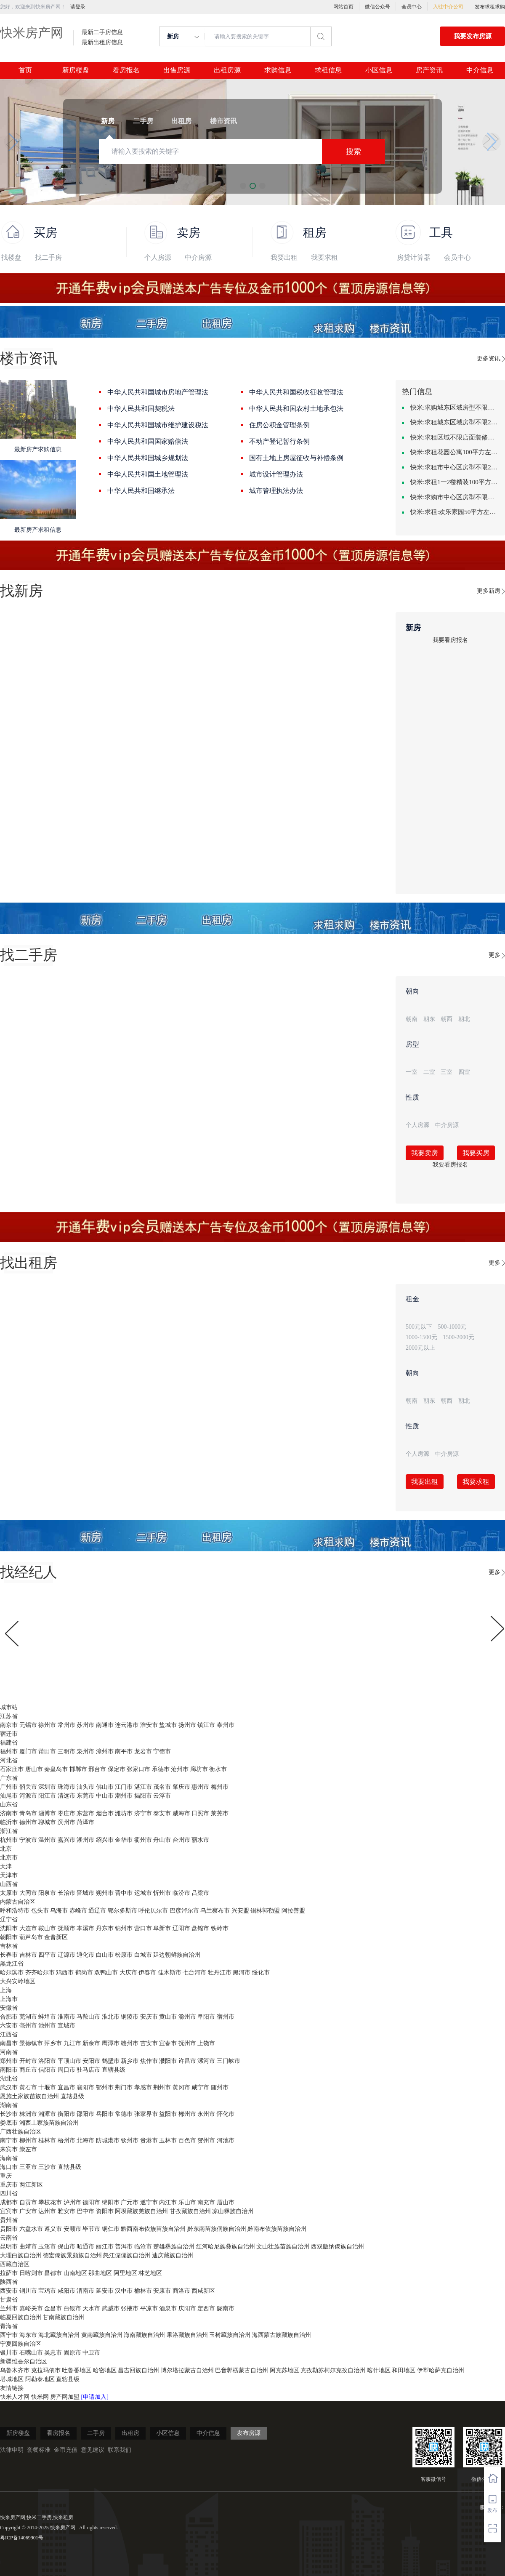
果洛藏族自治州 (187, 2335)
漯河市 (206, 2061)
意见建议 (92, 2450)
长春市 (9, 1955)
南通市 (105, 1725)
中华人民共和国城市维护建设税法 (157, 425)
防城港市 (108, 2140)
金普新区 (56, 1937)
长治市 (66, 1893)
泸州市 (72, 2202)
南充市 (206, 2202)
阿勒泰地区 (40, 2379)
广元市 (129, 2202)
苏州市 (85, 1725)
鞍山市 (47, 1928)
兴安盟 (240, 1910)
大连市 (28, 1928)
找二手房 (48, 257)
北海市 (85, 2140)
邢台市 (97, 1769)
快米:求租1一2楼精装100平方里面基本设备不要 (454, 482)
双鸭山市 (106, 1972)
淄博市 (47, 1813)
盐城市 (168, 1725)
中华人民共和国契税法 (141, 408)
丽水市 (200, 1840)
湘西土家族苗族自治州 (48, 2123)
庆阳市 (187, 2308)
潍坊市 (124, 1813)
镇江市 (206, 1725)
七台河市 (194, 1972)
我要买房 (475, 1152)
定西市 (206, 2308)
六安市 (9, 2025)
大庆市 (128, 1972)
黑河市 (241, 1972)
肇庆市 (181, 1787)
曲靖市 (28, 2246)
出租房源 (227, 70)
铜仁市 (111, 2229)
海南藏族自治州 (144, 2335)
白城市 (143, 1955)
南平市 (124, 1751)
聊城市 (47, 1822)
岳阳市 (105, 2114)
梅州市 (220, 1787)
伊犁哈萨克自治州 (440, 2370)
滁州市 (187, 2017)
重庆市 (9, 2185)
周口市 (66, 2070)
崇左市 (28, 2149)
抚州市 (187, 2043)
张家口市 (138, 1769)
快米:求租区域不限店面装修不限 (454, 437)
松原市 (124, 1955)
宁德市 (162, 1751)
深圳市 (47, 1787)
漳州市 (105, 1751)
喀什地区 (379, 2370)
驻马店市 (88, 2070)
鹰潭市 (111, 2043)
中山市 (105, 1796)
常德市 (124, 2114)
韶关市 (28, 1787)
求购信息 (277, 70)
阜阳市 (206, 2017)
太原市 (9, 1893)
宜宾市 (9, 2211)
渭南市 (85, 2291)
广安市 (28, 2211)
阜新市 (162, 1928)
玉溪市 (47, 2246)
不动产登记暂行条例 (279, 441)
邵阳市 (85, 2114)
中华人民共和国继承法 (141, 490)
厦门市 (28, 1751)
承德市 (161, 1769)
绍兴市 (105, 1840)
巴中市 (85, 2211)
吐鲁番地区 (76, 2370)
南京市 (9, 1725)
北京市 (9, 1857)
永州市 (206, 2114)
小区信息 (379, 70)
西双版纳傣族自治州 (337, 2246)
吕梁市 (200, 1893)
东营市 (85, 1813)
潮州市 (124, 1796)
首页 (25, 70)
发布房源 (248, 2433)
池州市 (47, 2025)
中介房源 (198, 257)
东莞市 (85, 1796)
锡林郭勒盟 (265, 1910)
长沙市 (9, 2114)
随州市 (220, 2087)
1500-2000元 (458, 1337)
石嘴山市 (31, 2353)
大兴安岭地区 (17, 1981)
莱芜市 (220, 1813)
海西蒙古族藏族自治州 (281, 2335)
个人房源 (157, 257)
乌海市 (59, 1910)
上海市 (9, 1999)
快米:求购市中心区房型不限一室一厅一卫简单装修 (454, 497)
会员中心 (411, 7)
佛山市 (105, 1787)
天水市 (91, 2308)
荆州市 (162, 2087)
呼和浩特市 (14, 1910)
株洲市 (28, 2114)
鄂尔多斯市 (122, 1910)
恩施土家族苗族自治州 (29, 2096)
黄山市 (168, 2017)
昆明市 (9, 2246)
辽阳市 (181, 1928)
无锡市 (28, 1725)
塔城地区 (12, 2379)
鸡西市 (65, 1972)
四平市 (47, 1955)
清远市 (66, 1796)
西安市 (9, 2291)
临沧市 (143, 2246)
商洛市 (181, 2291)
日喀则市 (31, 2273)
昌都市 (53, 2273)
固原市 (72, 2353)
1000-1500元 (421, 1337)
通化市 (85, 1955)
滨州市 (66, 1822)
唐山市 (34, 1769)
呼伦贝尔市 (153, 1910)
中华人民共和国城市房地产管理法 (157, 392)
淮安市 (149, 1725)
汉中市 (124, 2291)
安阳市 (91, 2061)
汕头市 (85, 1787)
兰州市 (9, 2308)
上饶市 (206, 2043)
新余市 (91, 2043)
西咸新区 (203, 2291)
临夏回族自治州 (20, 2317)
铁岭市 (220, 1928)
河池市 (225, 2140)
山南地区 (75, 2273)
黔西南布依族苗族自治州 (153, 2229)
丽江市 (105, 2246)
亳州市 (28, 2025)
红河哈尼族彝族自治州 (225, 2246)
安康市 (162, 2291)
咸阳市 (66, 2291)
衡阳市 (66, 2114)
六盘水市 (31, 2229)
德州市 (28, 1822)
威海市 (181, 1813)
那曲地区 (100, 2273)
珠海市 (66, 1787)
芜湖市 (28, 2017)
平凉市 (149, 2308)
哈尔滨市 (12, 1972)
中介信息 (479, 70)
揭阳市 (143, 1796)
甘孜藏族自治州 (190, 2211)
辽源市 (66, 1955)
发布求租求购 (490, 7)
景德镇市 (31, 2043)
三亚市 (28, 2167)
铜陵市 (129, 2017)
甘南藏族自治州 (63, 2317)
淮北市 (111, 2017)
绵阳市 (111, 2202)
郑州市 (9, 2061)
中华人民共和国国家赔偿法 (147, 441)
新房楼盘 (75, 70)
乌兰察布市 (215, 1910)
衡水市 (218, 1769)
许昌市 (187, 2061)
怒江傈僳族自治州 (126, 2255)
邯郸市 (78, 1769)
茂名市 (162, 1787)
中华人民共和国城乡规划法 (147, 457)
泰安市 (162, 1813)
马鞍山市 (88, 2017)
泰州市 (225, 1725)
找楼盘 (11, 257)
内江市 (168, 2202)
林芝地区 (150, 2273)
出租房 (130, 2433)
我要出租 (284, 257)
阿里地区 (125, 2273)
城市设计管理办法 (276, 474)
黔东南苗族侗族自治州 (216, 2229)
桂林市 (47, 2140)
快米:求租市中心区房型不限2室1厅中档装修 (454, 467)
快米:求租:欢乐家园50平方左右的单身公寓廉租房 (454, 512)
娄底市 (9, 2123)
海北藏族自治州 (59, 2335)
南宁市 (9, 2140)
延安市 (105, 2291)
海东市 (28, 2335)
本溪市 (85, 1928)
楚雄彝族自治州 (173, 2246)
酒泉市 (168, 2308)
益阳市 (168, 2114)
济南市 (9, 1813)
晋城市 (85, 1893)
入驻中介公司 (448, 7)
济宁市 (143, 1813)
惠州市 (200, 1787)
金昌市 (53, 2308)
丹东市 (105, 1928)
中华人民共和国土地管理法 (147, 474)
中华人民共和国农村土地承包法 (296, 408)
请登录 (77, 7)
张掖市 (129, 2308)
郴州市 (187, 2114)
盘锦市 (200, 1928)
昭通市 (85, 2246)
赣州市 (129, 2043)
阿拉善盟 (293, 1910)
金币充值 (65, 2450)
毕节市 (91, 2229)
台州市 (181, 1840)
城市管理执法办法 (276, 490)
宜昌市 (66, 2087)
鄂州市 (105, 2087)
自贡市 (28, 2202)
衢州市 (143, 1840)
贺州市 (206, 2140)
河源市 (28, 1796)
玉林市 (168, 2140)
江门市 (124, 1787)
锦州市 (124, 1928)
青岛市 (28, 1813)
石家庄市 (12, 1769)
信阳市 (47, 2070)
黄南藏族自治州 (101, 2335)
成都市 (9, 2202)
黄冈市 (181, 2087)
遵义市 (53, 2229)
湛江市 (143, 1787)
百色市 (187, 2140)
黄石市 (28, 2087)
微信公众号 (377, 7)
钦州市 (129, 2140)
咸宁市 (200, 2087)
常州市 (66, 1725)
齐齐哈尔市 (40, 1972)
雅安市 (66, 2211)
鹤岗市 (84, 1972)
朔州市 (105, 1893)
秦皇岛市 (56, 1769)
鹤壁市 (111, 2061)
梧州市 (66, 2140)
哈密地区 (105, 2370)
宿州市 (225, 2017)
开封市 (28, 2061)
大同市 (28, 1893)
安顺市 (72, 2229)
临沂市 (9, 1822)
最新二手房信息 (102, 32)
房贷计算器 (414, 257)
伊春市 (147, 1972)
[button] (13, 142)
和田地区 (403, 2370)
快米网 (40, 2397)
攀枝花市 (50, 2202)
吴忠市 (53, 2353)
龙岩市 (143, 1751)
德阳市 (91, 2202)
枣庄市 (66, 1813)
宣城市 (66, 2025)
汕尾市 (9, 1796)
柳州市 (28, 2140)
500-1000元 (452, 1327)
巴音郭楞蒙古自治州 (241, 2370)
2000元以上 (420, 1348)
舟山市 (162, 1840)
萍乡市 (53, 2043)
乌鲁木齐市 (14, 2370)
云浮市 (162, 1796)
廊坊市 (199, 1769)
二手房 (96, 2433)
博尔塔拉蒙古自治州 (187, 2370)
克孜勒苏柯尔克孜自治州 (332, 2370)
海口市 (9, 2167)
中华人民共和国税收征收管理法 (296, 392)
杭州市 (9, 1840)
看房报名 (126, 70)
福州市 (9, 1751)
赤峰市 (78, 1910)
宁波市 (28, 1840)
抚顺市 (66, 1928)
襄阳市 (85, 2087)
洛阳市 (47, 2061)
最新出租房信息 (102, 42)
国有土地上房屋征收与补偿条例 (296, 457)
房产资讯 (429, 70)
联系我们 (119, 2450)
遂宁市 (149, 2202)
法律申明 (12, 2450)
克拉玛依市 (46, 2370)
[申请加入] (95, 2397)
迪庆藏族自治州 (172, 2255)
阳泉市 (47, 1893)
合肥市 (9, 2017)
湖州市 (85, 1840)
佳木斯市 (169, 1972)
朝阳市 (9, 1937)
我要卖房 (424, 1152)
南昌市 (9, 2043)
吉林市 (28, 1955)
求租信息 (328, 70)
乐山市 (187, 2202)
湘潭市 (47, 2114)
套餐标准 (38, 2450)
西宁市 (9, 2335)
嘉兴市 (66, 1840)
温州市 (47, 1840)
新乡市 (129, 2061)
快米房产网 (31, 33)
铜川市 (28, 2291)
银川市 (9, 2353)
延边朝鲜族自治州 (176, 1955)
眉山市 (225, 2202)
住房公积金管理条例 (279, 425)
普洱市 (124, 2246)
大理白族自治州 (20, 2255)
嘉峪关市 (31, 2308)
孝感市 (143, 2087)
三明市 (66, 1751)
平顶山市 (69, 2061)
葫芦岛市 (31, 1937)
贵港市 (149, 2140)
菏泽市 (85, 1822)
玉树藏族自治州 (229, 2335)
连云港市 (126, 1725)
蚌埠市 (47, 2017)
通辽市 (97, 1910)
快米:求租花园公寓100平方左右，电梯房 (454, 452)
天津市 (9, 1875)
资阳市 (105, 2211)
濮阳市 (168, 2061)
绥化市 (261, 1972)
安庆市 (149, 2017)
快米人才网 (15, 2397)
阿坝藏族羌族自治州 (141, 2211)
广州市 (9, 1787)
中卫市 (91, 2353)
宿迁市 (9, 1734)
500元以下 (419, 1327)
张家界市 (146, 2114)
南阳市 (9, 2070)
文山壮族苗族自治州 (282, 2246)
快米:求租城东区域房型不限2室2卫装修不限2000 (454, 422)
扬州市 (187, 1725)
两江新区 (31, 2185)
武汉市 (9, 2087)
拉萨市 (9, 2273)
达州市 (47, 2211)
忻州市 (162, 1893)
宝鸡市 (47, 2291)
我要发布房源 (473, 36)
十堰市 (47, 2087)
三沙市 (47, 2167)
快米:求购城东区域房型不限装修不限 (454, 407)
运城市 (143, 1893)
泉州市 (85, 1751)
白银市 (72, 2308)
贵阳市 (9, 2229)
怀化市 (225, 2114)
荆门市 (124, 2087)
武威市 (111, 2308)
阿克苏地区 (284, 2370)
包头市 (40, 1910)
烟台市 (105, 1813)
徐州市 (47, 1725)
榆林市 (143, 2291)
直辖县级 (113, 2070)
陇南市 (225, 2308)
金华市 (124, 1840)
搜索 (353, 151)
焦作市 (149, 2061)
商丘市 (28, 2070)
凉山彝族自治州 (232, 2211)
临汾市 (181, 1893)
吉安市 (149, 2043)
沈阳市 (9, 1928)
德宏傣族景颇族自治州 (72, 2255)
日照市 (200, 1813)
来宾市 (9, 2149)
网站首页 (343, 7)
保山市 (66, 2246)
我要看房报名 (450, 640)
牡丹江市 (219, 1972)
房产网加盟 (65, 2397)
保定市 (116, 1769)
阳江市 (47, 1796)
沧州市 (180, 1769)
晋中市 (124, 1893)
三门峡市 (228, 2061)
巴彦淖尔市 (184, 1910)
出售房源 (177, 70)
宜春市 (168, 2043)
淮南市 (66, 2017)
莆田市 (47, 1751)
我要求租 (324, 257)
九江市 (72, 2043)
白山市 (105, 1955)
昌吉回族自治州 (138, 2370)
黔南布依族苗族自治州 (276, 2229)
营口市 (143, 1928)
